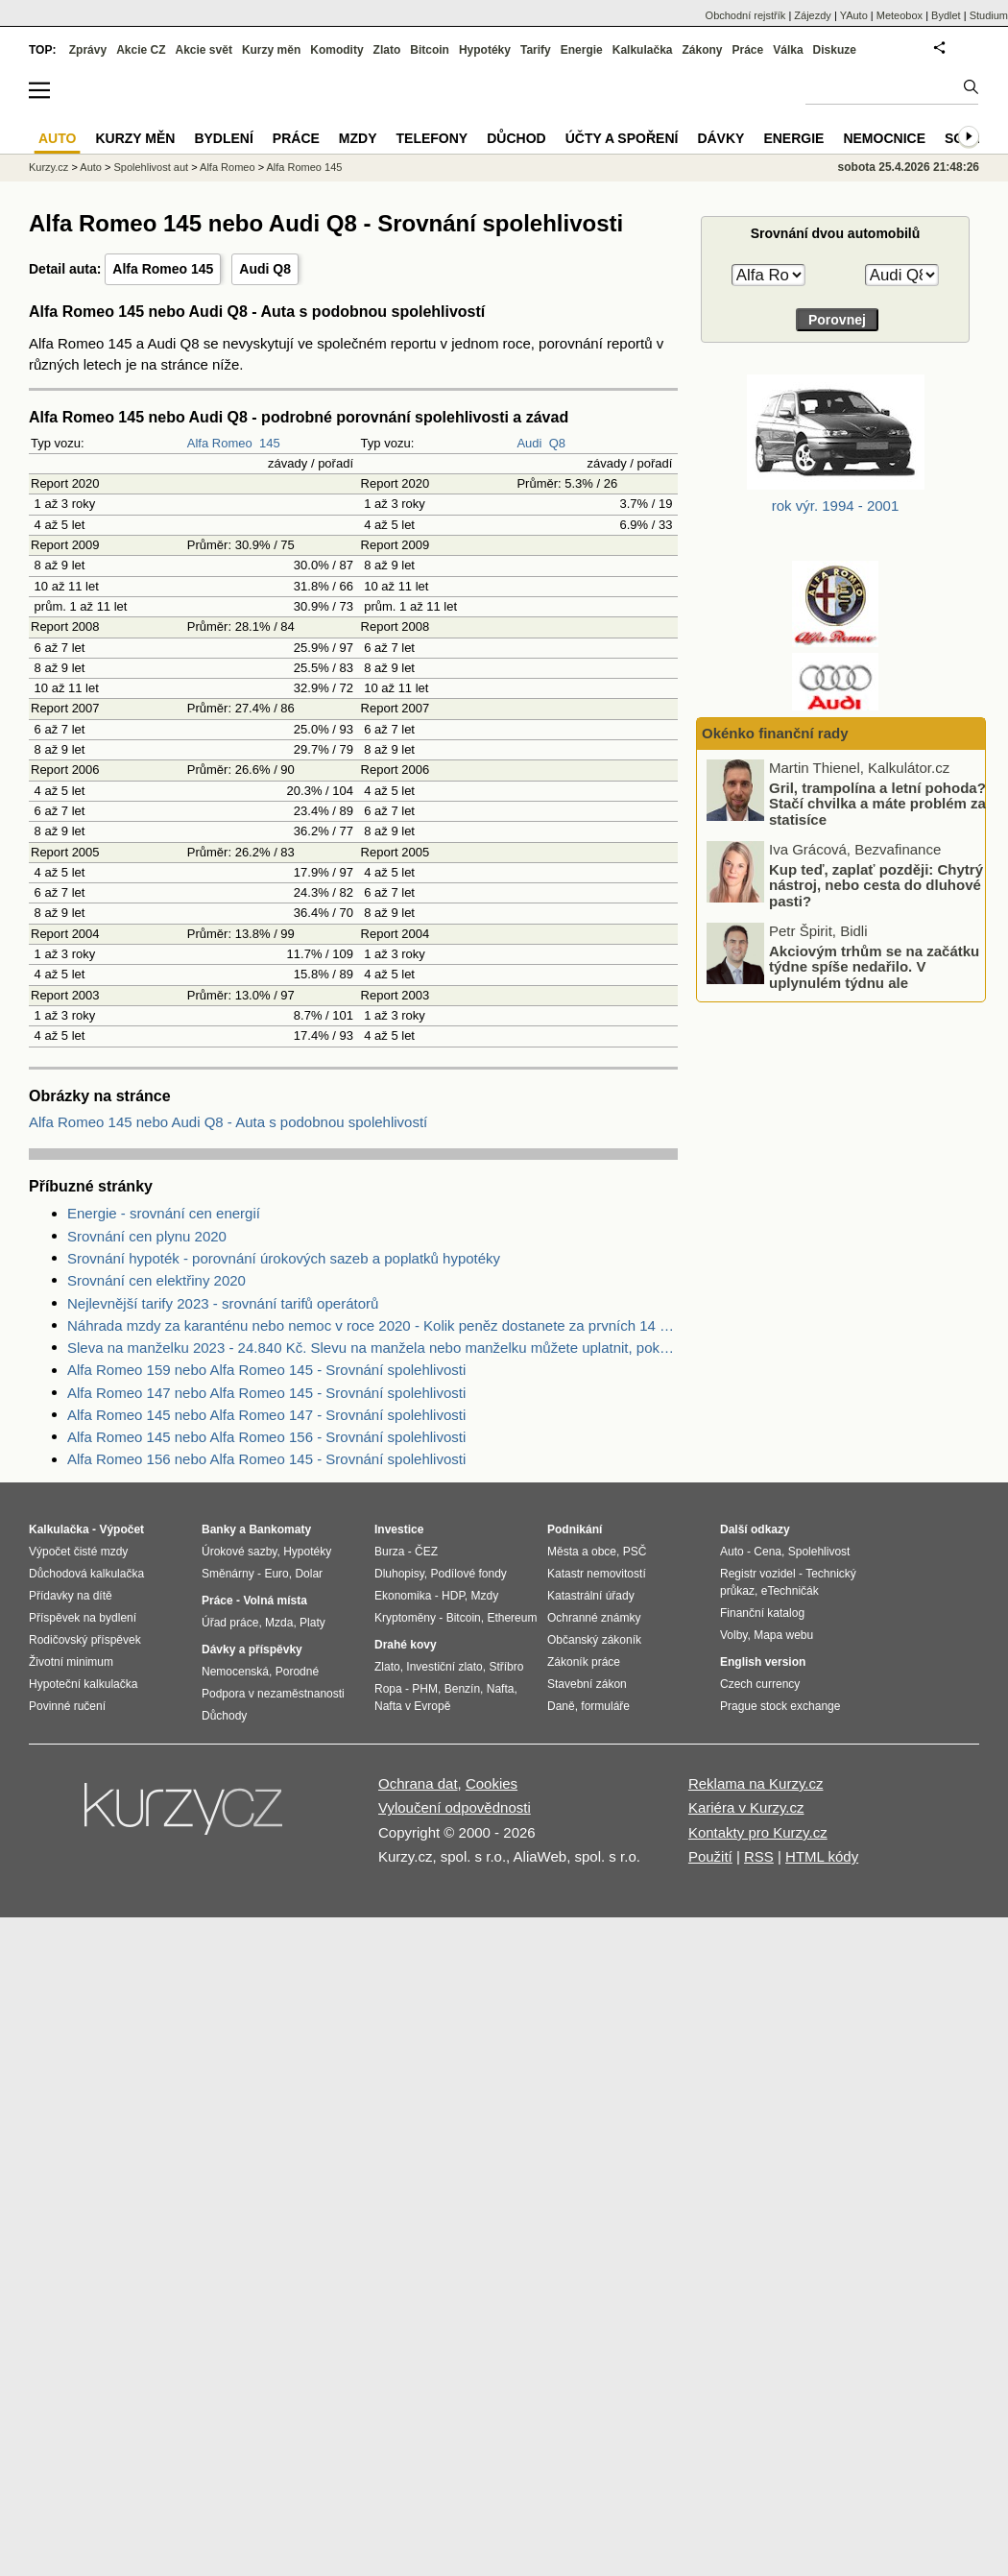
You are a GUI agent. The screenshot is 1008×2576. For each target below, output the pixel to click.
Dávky (720, 138)
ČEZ (426, 1551)
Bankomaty (280, 1529)
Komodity (336, 50)
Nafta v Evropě (412, 1706)
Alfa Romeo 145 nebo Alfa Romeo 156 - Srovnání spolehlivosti (266, 1437)
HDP (453, 1595)
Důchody (224, 1715)
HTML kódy (821, 1856)
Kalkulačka (642, 50)
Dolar (309, 1573)
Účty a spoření (622, 138)
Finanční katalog (762, 1613)
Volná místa (274, 1600)
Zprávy (88, 50)
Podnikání (574, 1529)
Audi (528, 443)
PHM (425, 1689)
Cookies (491, 1783)
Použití (710, 1856)
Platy (312, 1622)
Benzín (462, 1689)
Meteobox (899, 15)
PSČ (635, 1551)
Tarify (535, 50)
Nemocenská (235, 1671)
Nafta (501, 1689)
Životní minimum (71, 1662)
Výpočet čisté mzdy (78, 1551)
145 (269, 443)
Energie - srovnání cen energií (163, 1213)
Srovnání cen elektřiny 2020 (156, 1280)
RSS (759, 1856)
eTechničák (790, 1591)
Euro (276, 1573)
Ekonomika (402, 1595)
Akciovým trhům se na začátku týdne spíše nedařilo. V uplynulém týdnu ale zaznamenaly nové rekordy (874, 974)
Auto (91, 167)
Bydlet (946, 15)
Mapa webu (783, 1635)
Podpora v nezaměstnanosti (273, 1693)
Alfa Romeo (219, 443)
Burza (389, 1551)
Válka (788, 50)
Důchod (516, 138)
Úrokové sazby (239, 1551)
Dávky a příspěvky (252, 1649)
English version (762, 1662)
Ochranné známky (593, 1618)
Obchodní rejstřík (746, 15)
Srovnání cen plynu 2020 (147, 1236)
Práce (748, 50)
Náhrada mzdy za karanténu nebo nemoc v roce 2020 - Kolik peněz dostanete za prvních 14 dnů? (372, 1325)
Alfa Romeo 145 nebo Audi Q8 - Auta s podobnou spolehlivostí (228, 1122)
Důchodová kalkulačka (86, 1573)
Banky (219, 1529)
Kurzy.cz (48, 167)
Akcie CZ (140, 50)
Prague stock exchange (780, 1706)
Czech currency (760, 1684)
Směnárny (228, 1573)
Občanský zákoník (594, 1640)
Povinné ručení (67, 1706)
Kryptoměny (405, 1618)
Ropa (388, 1689)
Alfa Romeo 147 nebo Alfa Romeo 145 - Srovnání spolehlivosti (266, 1392)
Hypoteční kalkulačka (83, 1684)
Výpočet (121, 1529)
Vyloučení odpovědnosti (454, 1807)
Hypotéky (485, 50)
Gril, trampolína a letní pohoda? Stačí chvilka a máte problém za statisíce (877, 803)
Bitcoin (429, 50)
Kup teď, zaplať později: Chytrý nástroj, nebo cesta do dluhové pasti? (876, 884)
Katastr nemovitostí (596, 1573)
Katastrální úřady (591, 1595)
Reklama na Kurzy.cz (756, 1783)
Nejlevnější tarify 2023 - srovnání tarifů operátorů (222, 1303)
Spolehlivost (819, 1551)
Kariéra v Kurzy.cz (746, 1807)
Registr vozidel (758, 1573)
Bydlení (223, 138)
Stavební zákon (587, 1684)
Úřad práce (230, 1622)
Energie (582, 50)
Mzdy (358, 138)
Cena (767, 1551)
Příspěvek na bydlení (82, 1618)
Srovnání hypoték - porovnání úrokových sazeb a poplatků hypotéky (283, 1258)
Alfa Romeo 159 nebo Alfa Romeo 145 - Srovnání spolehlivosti (266, 1369)
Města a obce (581, 1551)
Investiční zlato (444, 1666)
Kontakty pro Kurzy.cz (758, 1832)
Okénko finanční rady (775, 733)
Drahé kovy (405, 1644)
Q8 (557, 443)
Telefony (432, 138)
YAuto (854, 15)
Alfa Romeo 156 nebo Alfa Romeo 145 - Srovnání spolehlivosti (266, 1459)
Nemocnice (884, 138)
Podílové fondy (468, 1573)
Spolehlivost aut (150, 167)
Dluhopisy (399, 1573)
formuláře (605, 1706)
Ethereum (512, 1618)
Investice (398, 1529)
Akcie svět (204, 50)
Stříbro (506, 1666)
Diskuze (834, 50)
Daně (561, 1706)
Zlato (387, 50)
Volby (733, 1635)
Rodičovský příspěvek (85, 1640)
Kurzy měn (271, 50)
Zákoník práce (583, 1662)
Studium (989, 15)
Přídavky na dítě (70, 1595)
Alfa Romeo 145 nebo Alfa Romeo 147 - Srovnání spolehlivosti (266, 1415)
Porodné (297, 1671)
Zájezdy (812, 15)
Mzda (279, 1622)
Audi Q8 (265, 269)
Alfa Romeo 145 (162, 269)
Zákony (702, 50)
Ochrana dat (418, 1783)
